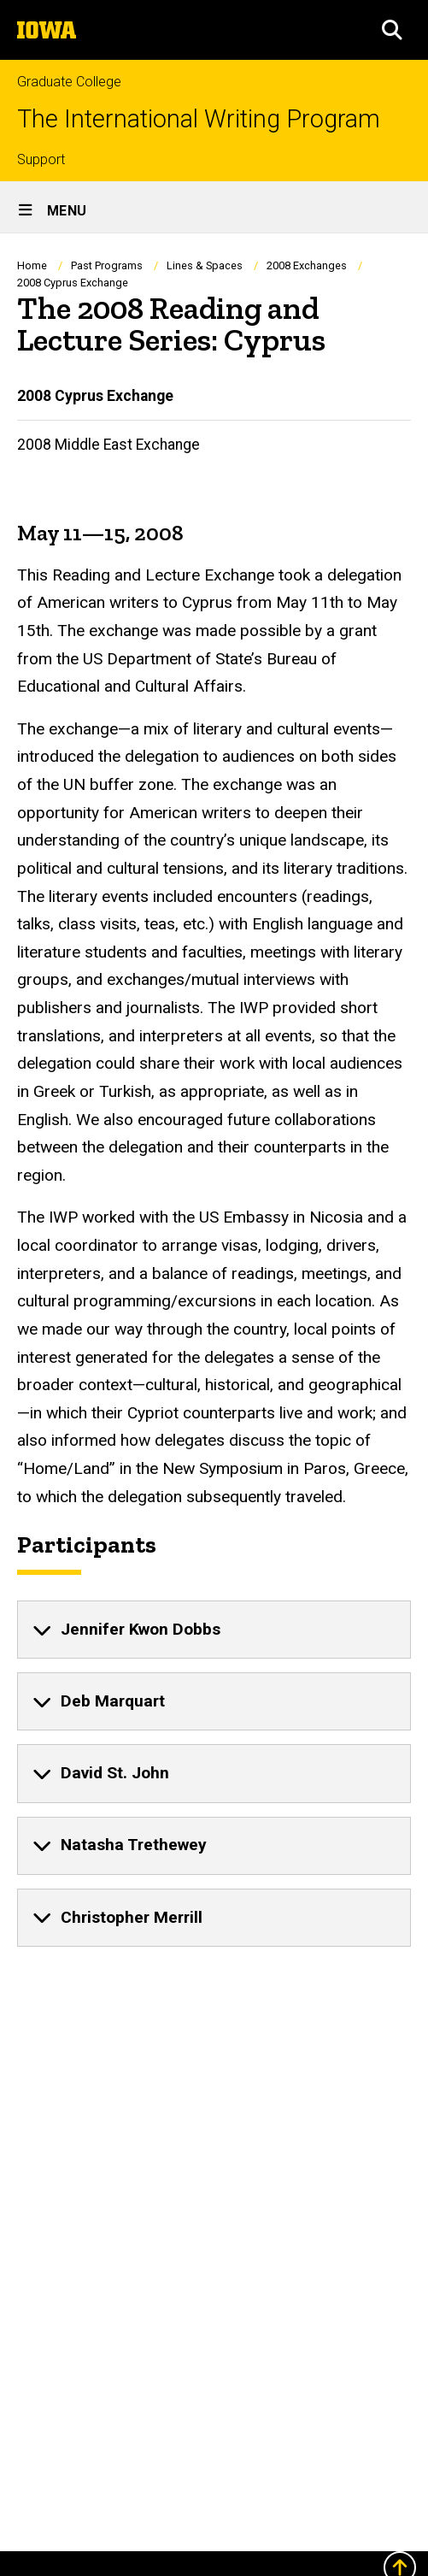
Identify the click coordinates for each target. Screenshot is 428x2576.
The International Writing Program (198, 119)
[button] (392, 30)
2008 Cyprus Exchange (95, 395)
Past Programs (107, 265)
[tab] (214, 1629)
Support (41, 159)
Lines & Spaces (205, 265)
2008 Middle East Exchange (108, 444)
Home (32, 265)
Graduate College (69, 82)
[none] (214, 1629)
